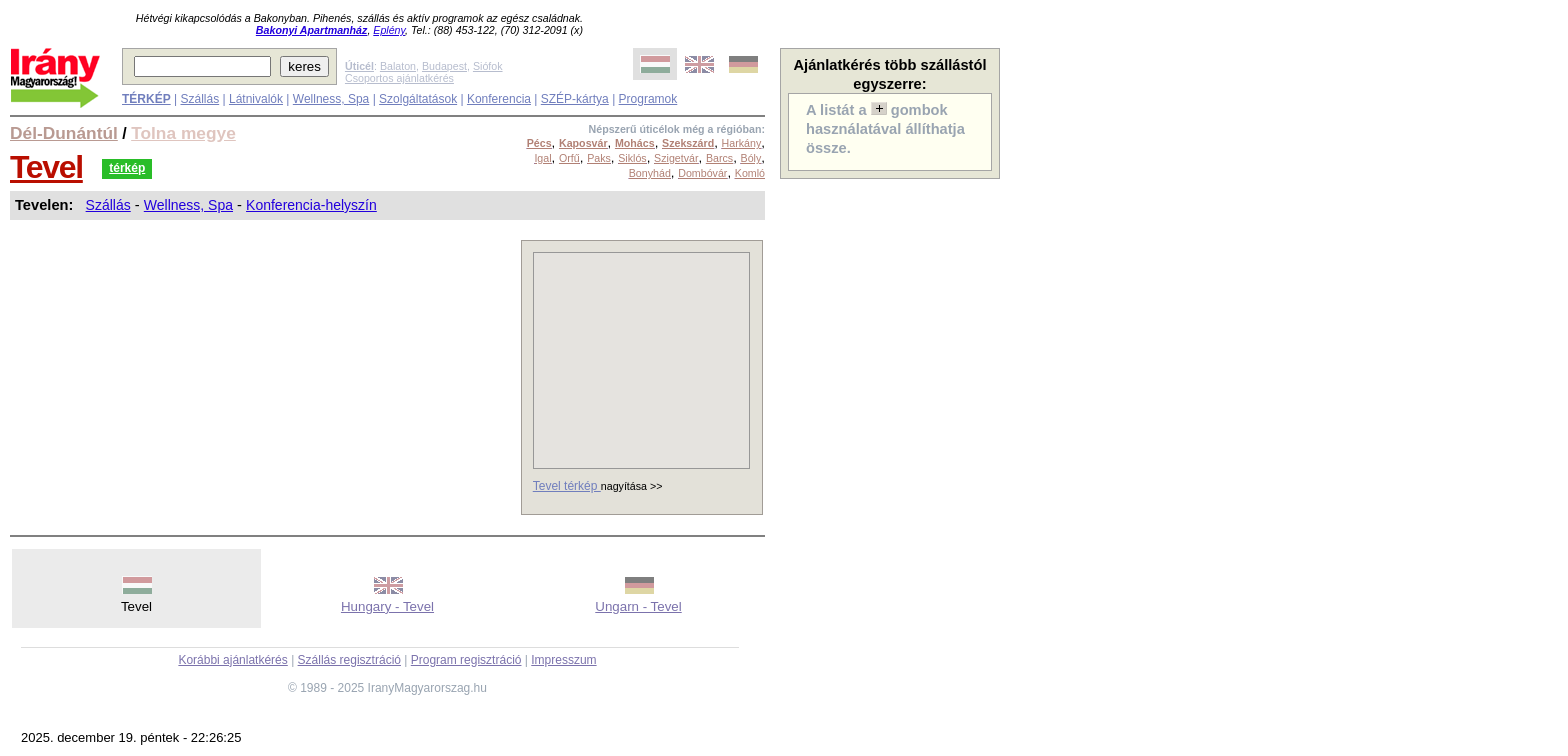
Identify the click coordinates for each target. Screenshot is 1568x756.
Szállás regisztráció (349, 660)
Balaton (398, 66)
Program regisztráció (466, 660)
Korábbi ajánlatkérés (232, 660)
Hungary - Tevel (387, 606)
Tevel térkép (567, 486)
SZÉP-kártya (575, 99)
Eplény (389, 30)
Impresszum (563, 660)
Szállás (199, 99)
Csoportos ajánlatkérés (399, 78)
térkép (127, 168)
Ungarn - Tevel (638, 606)
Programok (648, 99)
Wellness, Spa (331, 99)
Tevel (46, 167)
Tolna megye (183, 133)
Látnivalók (256, 99)
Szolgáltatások (418, 99)
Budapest (444, 66)
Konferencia (499, 99)
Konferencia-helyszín (311, 205)
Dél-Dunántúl (64, 133)
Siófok (488, 66)
